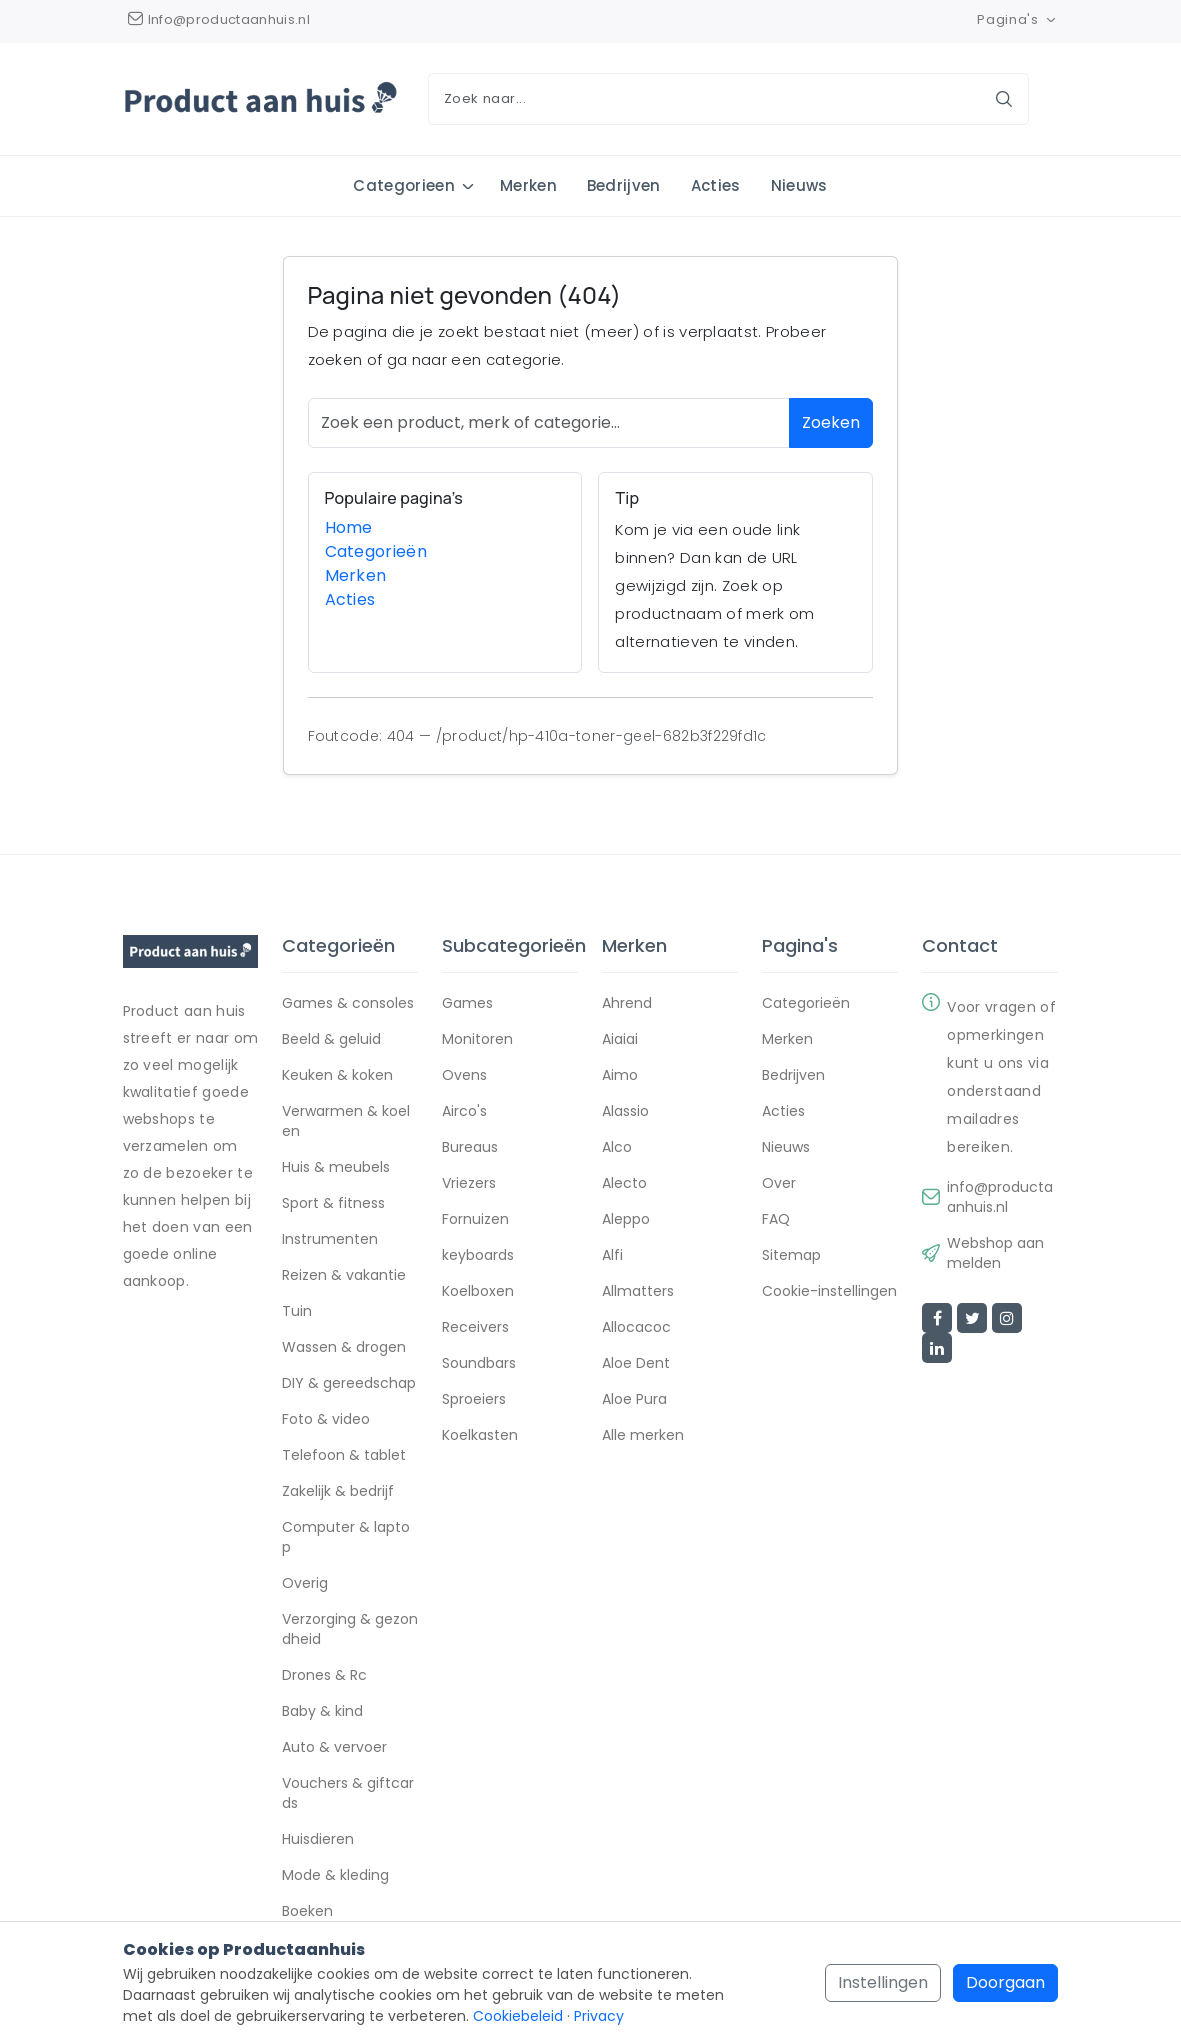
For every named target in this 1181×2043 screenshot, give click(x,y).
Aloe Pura (634, 1400)
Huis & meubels (336, 1168)
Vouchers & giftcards (348, 1794)
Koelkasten (480, 1436)
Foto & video (326, 1420)
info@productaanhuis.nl (1000, 1198)
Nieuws (799, 185)
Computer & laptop (346, 1538)
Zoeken (831, 422)
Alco (617, 1148)
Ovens (464, 1076)
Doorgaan (1005, 1982)
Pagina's (1017, 19)
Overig (305, 1584)
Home (349, 527)
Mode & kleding (335, 1876)
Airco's (464, 1112)
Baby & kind (322, 1712)
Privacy (599, 2016)
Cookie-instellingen (829, 1292)
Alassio (625, 1112)
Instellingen (883, 1982)
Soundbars (479, 1364)
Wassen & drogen (344, 1348)
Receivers (475, 1328)
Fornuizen (475, 1220)
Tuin (297, 1312)
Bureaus (470, 1148)
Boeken (307, 1912)
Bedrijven (624, 185)
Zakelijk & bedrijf (338, 1492)
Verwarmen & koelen (346, 1122)
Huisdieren (318, 1840)
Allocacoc (636, 1328)
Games (467, 1004)
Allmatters (638, 1292)
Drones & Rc (324, 1676)
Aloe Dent (636, 1364)
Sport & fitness (333, 1204)
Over (779, 1184)
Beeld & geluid (331, 1040)
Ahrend (627, 1004)
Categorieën (376, 551)
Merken (528, 185)
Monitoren (477, 1040)
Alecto (624, 1184)
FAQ (776, 1220)
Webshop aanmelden (995, 1254)
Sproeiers (474, 1400)
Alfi (612, 1256)
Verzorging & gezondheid (350, 1630)
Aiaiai (620, 1040)
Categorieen (404, 185)
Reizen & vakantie (344, 1276)
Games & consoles (348, 1004)
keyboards (478, 1256)
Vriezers (469, 1184)
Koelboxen (478, 1292)
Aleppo (626, 1220)
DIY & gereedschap (349, 1384)
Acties (716, 185)
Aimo (620, 1076)
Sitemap (791, 1256)
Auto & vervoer (334, 1748)
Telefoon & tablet (344, 1456)
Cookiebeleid (518, 2016)
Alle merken (643, 1436)
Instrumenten (330, 1240)
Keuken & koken (337, 1076)
